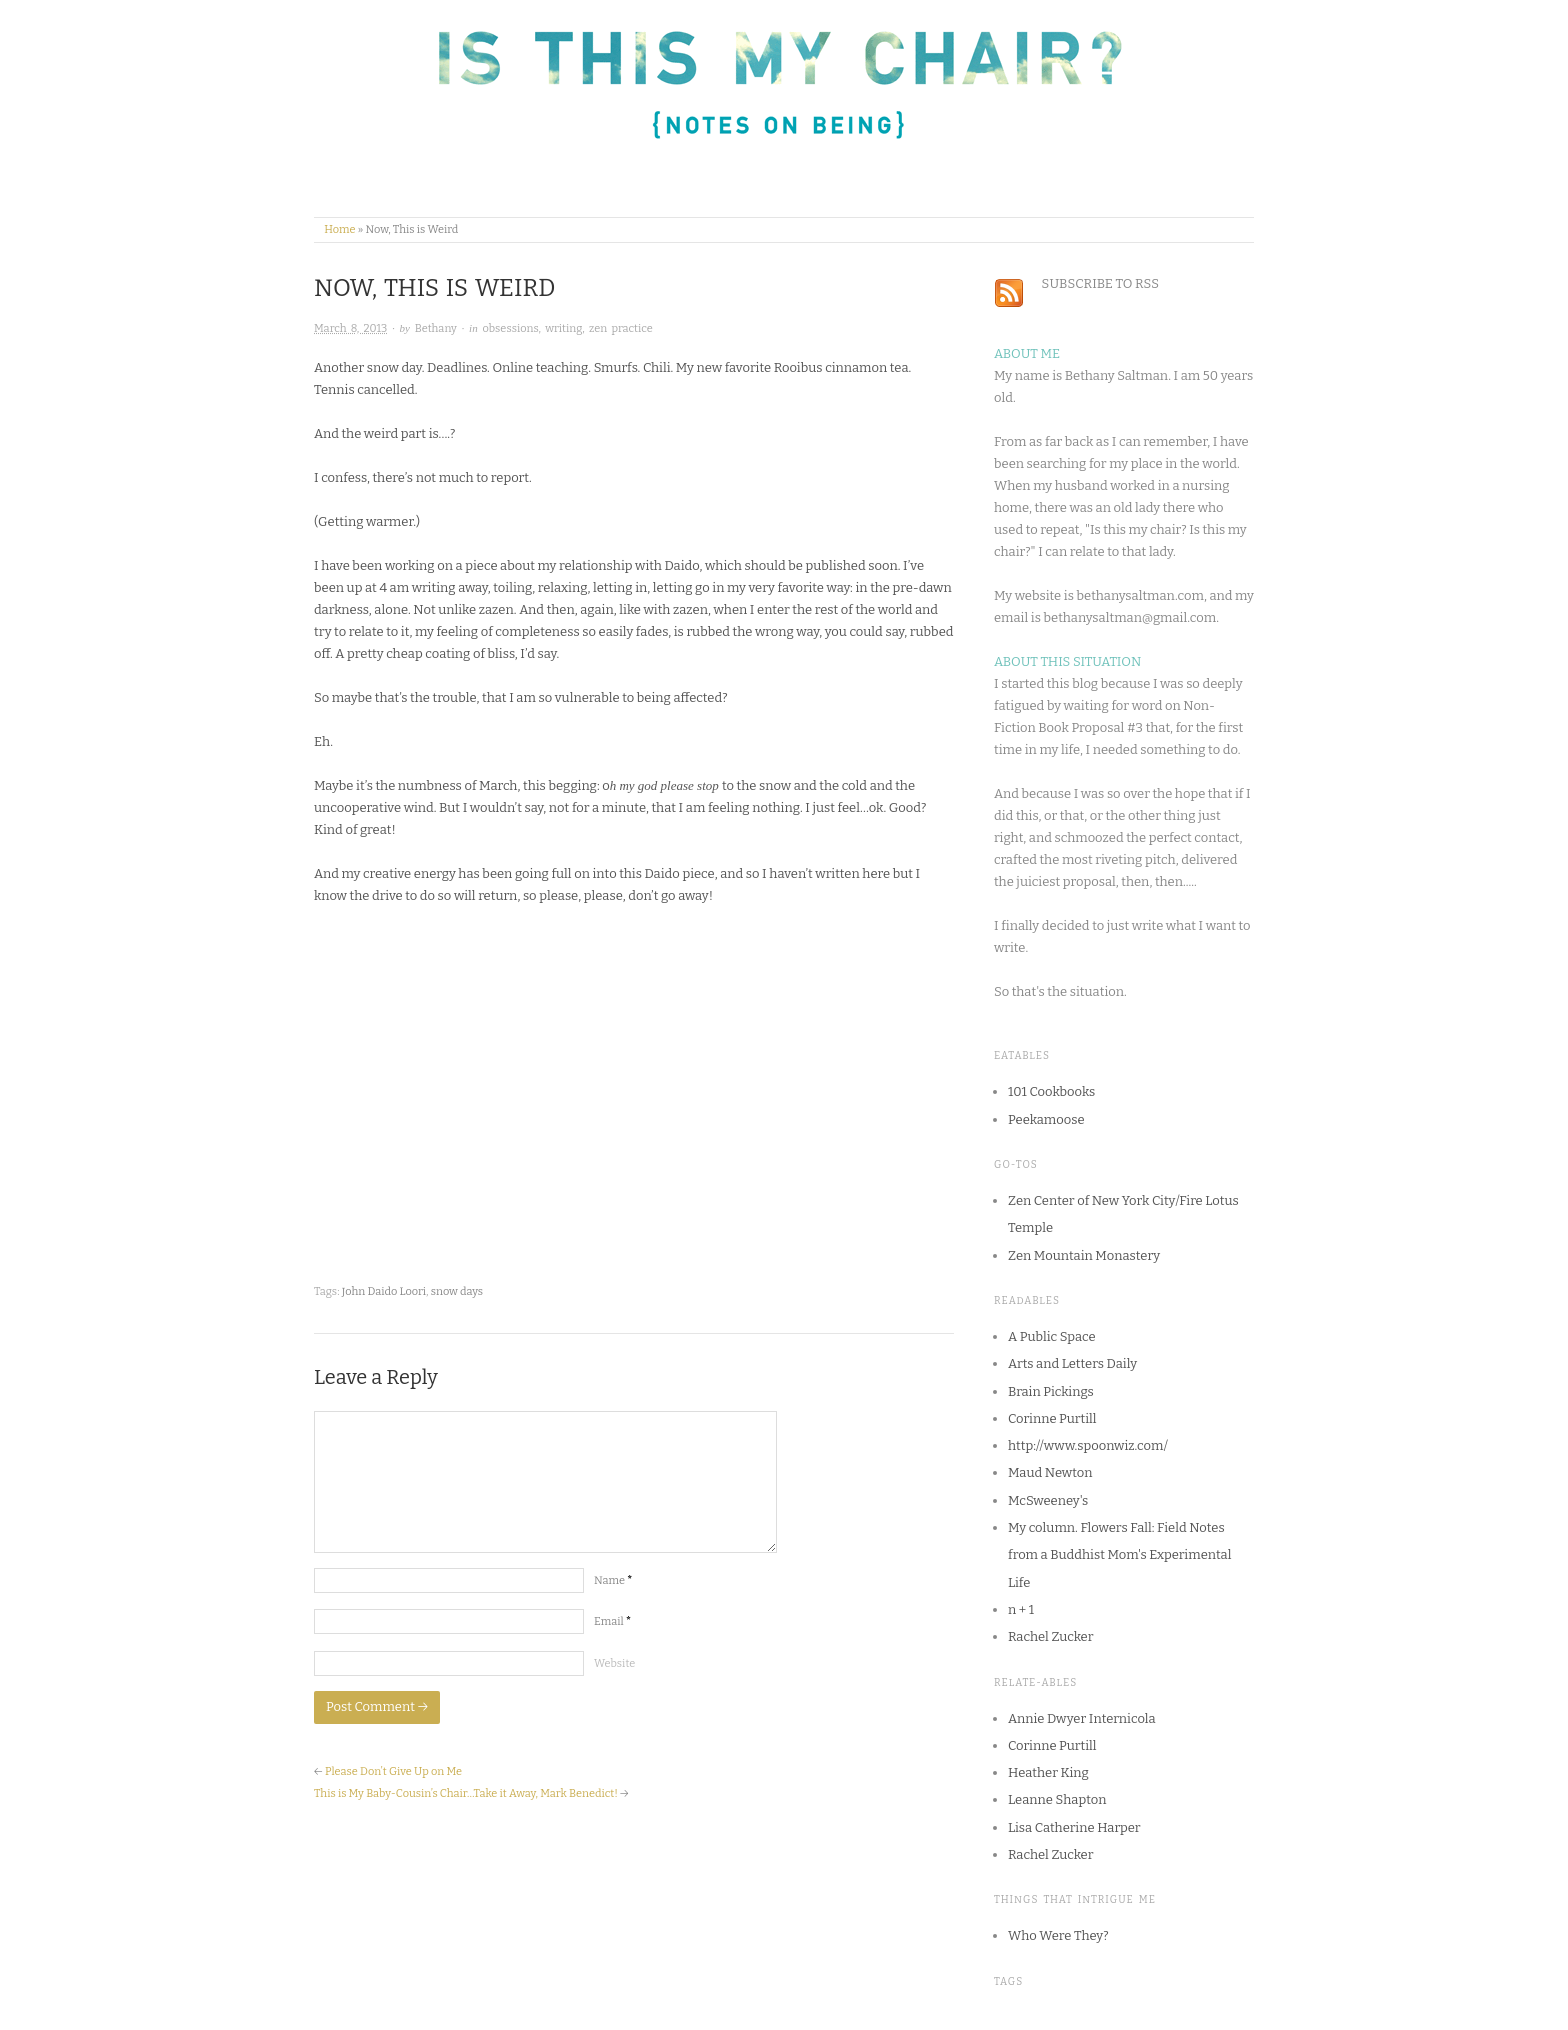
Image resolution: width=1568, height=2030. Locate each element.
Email (612, 1621)
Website (614, 1663)
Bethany (436, 328)
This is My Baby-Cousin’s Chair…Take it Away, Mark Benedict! (466, 1793)
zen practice (621, 328)
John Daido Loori (384, 1291)
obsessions (510, 328)
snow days (457, 1291)
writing (563, 328)
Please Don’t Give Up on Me (393, 1771)
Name (613, 1580)
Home (339, 229)
